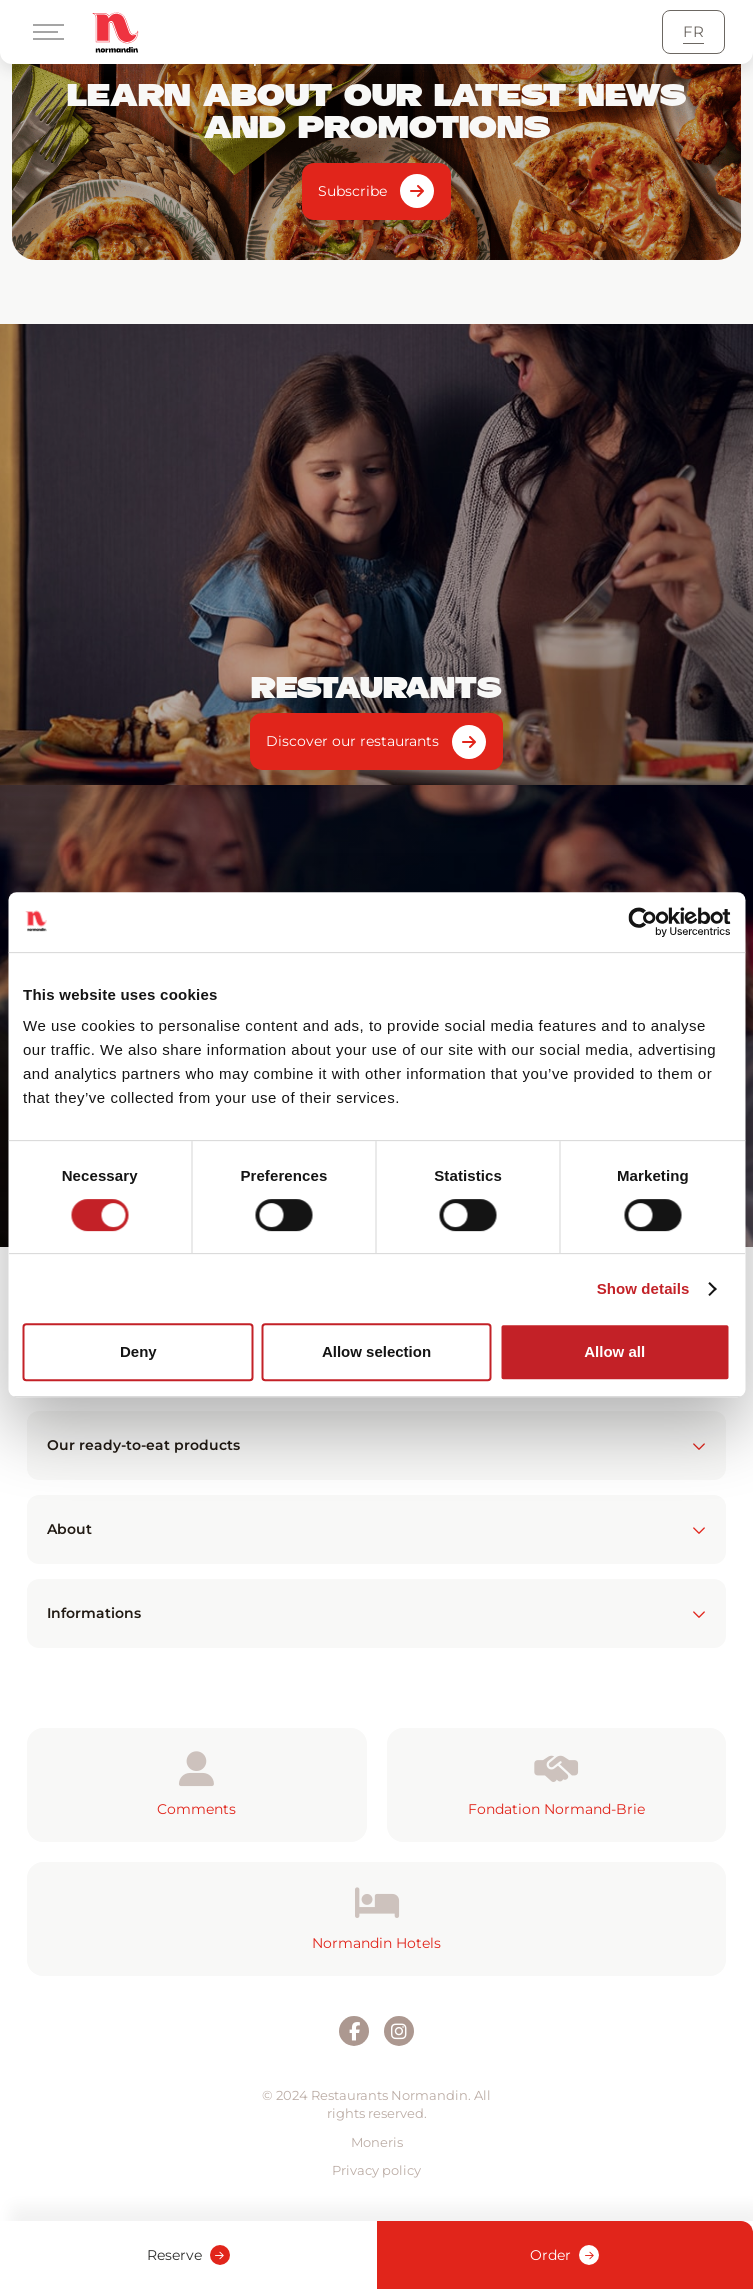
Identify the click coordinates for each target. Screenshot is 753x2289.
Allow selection (376, 1351)
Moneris (377, 2142)
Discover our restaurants (352, 741)
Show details (643, 1288)
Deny (138, 1351)
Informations (376, 1613)
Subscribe (352, 191)
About (376, 1529)
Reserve (188, 2255)
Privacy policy (376, 2170)
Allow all (614, 1351)
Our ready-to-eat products (376, 1445)
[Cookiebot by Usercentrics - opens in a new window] (642, 922)
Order (564, 2255)
